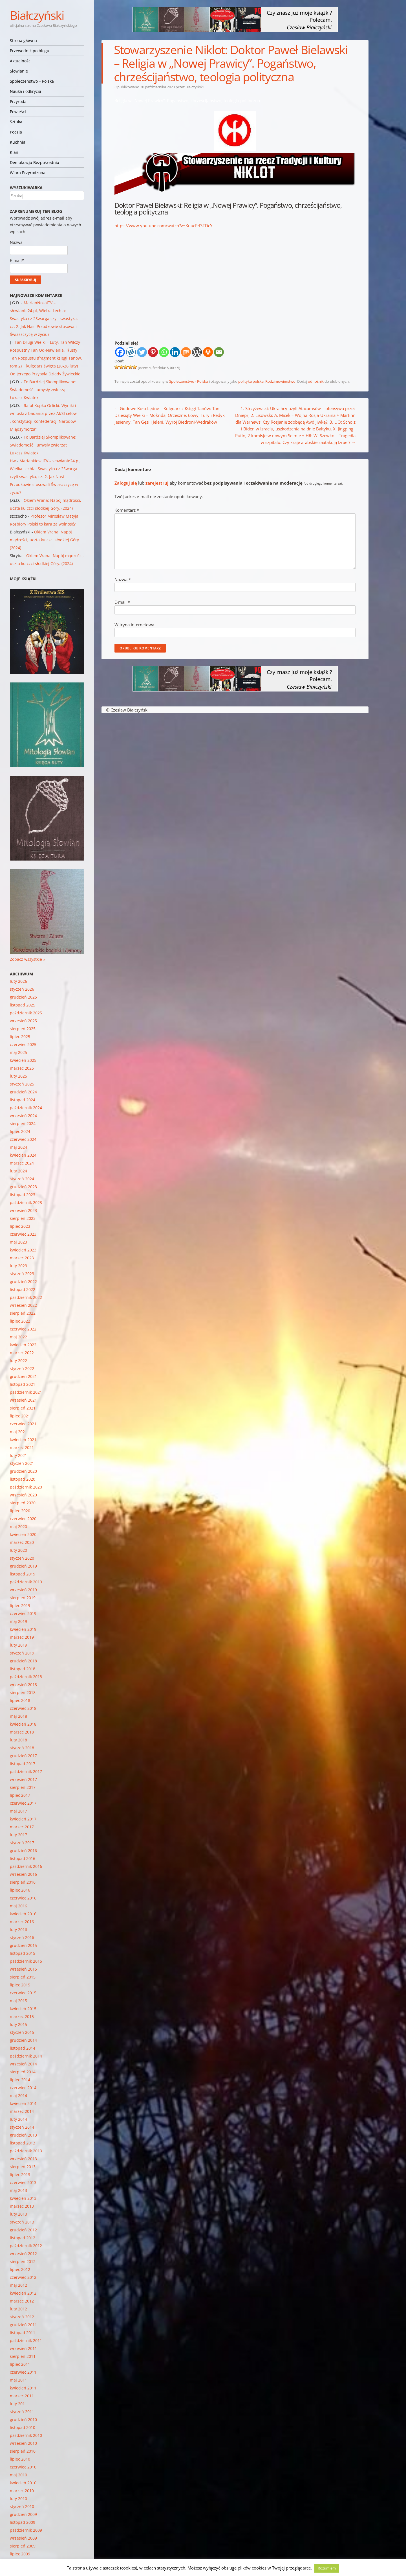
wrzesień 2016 (23, 1874)
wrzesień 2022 (23, 1305)
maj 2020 (18, 1526)
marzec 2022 (22, 1352)
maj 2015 (18, 2000)
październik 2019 (26, 1581)
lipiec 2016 (20, 1890)
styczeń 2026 (22, 989)
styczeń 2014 (22, 2127)
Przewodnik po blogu (29, 50)
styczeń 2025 (22, 1084)
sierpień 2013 (23, 2166)
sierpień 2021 (23, 1408)
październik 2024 (26, 1107)
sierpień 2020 (23, 1502)
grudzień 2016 (23, 1850)
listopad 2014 (22, 2048)
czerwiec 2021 (23, 1423)
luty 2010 (18, 2498)
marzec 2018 (22, 1732)
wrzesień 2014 (23, 2064)
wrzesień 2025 (23, 1020)
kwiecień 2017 (23, 1819)
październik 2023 (26, 1202)
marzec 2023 (22, 1257)
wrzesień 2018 (23, 1684)
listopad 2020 (22, 1479)
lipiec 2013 (20, 2174)
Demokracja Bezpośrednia (34, 162)
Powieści (18, 111)
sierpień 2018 (23, 1692)
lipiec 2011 (20, 2364)
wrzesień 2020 (23, 1495)
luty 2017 (18, 1834)
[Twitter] (142, 352)
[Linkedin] (175, 352)
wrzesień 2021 (23, 1400)
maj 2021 (18, 1431)
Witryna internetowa (134, 624)
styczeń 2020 (22, 1558)
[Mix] (186, 352)
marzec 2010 (22, 2490)
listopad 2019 (22, 1574)
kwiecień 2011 (23, 2388)
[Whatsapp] (164, 352)
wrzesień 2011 (23, 2348)
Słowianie (19, 71)
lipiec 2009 (20, 2554)
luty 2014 (18, 2119)
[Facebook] (120, 352)
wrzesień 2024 (23, 1115)
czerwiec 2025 (23, 1044)
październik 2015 (26, 1961)
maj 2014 (18, 2095)
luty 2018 (18, 1740)
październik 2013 (26, 2150)
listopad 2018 (22, 1668)
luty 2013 (18, 2214)
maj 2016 (18, 1906)
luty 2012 (18, 2309)
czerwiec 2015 (23, 1992)
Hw (13, 460)
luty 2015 (18, 2024)
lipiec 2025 (20, 1036)
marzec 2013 (22, 2206)
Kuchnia (17, 142)
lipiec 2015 (20, 1985)
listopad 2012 (22, 2237)
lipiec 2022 (20, 1321)
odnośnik (316, 381)
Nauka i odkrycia (25, 91)
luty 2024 (18, 1171)
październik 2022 (26, 1297)
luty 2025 (18, 1076)
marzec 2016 (22, 1921)
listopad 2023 (22, 1194)
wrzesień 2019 (23, 1589)
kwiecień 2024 (23, 1155)
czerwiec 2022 (23, 1329)
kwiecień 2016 (23, 1913)
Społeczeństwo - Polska (188, 381)
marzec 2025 (22, 1068)
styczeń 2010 (22, 2506)
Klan (14, 152)
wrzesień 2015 (23, 1969)
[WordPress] (197, 352)
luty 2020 (18, 1550)
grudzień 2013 (23, 2135)
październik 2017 (26, 1771)
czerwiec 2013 (23, 2182)
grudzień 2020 (23, 1471)
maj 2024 (18, 1147)
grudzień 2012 (23, 2230)
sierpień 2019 (23, 1597)
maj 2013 (18, 2190)
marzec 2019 (22, 1637)
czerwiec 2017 (23, 1803)
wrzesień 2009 (23, 2538)
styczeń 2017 (22, 1842)
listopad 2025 (22, 1005)
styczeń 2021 (22, 1463)
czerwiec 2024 (23, 1139)
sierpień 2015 (23, 1977)
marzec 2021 (22, 1447)
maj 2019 (18, 1621)
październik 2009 (26, 2530)
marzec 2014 (22, 2111)
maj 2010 (18, 2474)
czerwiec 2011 (23, 2372)
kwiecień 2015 (23, 2008)
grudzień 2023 (23, 1186)
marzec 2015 (22, 2016)
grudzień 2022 (23, 1281)
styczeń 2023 (22, 1273)
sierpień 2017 (23, 1787)
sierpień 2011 (23, 2356)
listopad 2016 (22, 1858)
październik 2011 (26, 2340)
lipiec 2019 (20, 1605)
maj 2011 (18, 2380)
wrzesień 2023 (23, 1210)
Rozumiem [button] (327, 2568)
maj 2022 (18, 1337)
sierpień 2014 (23, 2071)
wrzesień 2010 (23, 2443)
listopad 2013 (22, 2143)
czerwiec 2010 (23, 2467)
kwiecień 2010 (23, 2482)
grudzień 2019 (23, 1566)
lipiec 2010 (20, 2459)
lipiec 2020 (20, 1510)
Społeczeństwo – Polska (32, 81)
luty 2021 (18, 1455)
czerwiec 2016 (23, 1898)
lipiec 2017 (20, 1795)
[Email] (219, 352)
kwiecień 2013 (23, 2198)
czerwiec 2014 (23, 2087)
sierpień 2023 (23, 1218)
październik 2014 (26, 2056)
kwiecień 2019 (23, 1629)
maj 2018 (18, 1716)
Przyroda (18, 101)
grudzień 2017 (23, 1755)
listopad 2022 (22, 1289)
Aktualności (21, 61)
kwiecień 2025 (23, 1060)
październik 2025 (26, 1012)
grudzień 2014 (23, 2040)
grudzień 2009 (23, 2514)
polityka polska (251, 381)
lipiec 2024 (20, 1131)
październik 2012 (26, 2245)
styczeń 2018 (22, 1747)
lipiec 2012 (20, 2269)
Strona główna (23, 40)
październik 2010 (26, 2435)
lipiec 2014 (20, 2079)
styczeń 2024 (22, 1178)
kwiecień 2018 (23, 1724)
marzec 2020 (22, 1542)
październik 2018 (26, 1676)
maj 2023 (18, 1242)
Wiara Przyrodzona (27, 172)
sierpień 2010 (23, 2451)
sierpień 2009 (23, 2546)
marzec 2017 (22, 1826)
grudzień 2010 (23, 2419)
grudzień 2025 (23, 997)
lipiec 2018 (20, 1700)
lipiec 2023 (20, 1226)
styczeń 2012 (22, 2316)
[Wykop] (131, 352)
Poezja (16, 132)
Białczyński (37, 15)
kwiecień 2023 (23, 1250)
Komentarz (126, 510)
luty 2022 (18, 1360)
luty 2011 (18, 2403)
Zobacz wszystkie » (27, 959)
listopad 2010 (22, 2427)
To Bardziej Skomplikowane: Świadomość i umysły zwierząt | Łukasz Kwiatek (43, 389)
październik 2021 (26, 1392)
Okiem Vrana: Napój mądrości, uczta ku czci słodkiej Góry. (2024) (45, 539)
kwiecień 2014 (23, 2103)
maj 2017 (18, 1811)
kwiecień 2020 (23, 1534)
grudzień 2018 (23, 1661)
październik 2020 (26, 1487)
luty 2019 (18, 1645)
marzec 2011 (22, 2395)
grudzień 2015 (23, 1945)
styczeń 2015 (22, 2032)
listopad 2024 (22, 1099)
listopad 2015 (22, 1953)
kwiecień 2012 (23, 2293)
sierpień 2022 (23, 1313)
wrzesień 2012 (23, 2253)
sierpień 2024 (23, 1123)
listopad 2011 (22, 2332)
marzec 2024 (22, 1163)
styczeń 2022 (22, 1368)
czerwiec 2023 (23, 1234)
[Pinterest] (153, 352)
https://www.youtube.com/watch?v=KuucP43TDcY (163, 225)
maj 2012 (18, 2285)
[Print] (208, 352)
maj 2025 (18, 1052)
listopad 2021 (22, 1384)
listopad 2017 (22, 1763)
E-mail (122, 602)
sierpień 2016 (23, 1882)
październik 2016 (26, 1866)
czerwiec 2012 (23, 2277)
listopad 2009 (22, 2522)
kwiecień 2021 (23, 1439)
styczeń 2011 (22, 2411)
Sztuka (16, 121)
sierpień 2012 (23, 2261)
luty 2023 (18, 1265)
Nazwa (122, 579)
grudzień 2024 (23, 1092)
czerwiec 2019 (23, 1613)
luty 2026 (18, 981)
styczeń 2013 (22, 2222)
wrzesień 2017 (23, 1779)
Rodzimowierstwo (280, 381)
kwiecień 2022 (23, 1344)
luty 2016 (18, 1929)
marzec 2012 (22, 2301)
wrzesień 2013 (23, 2158)
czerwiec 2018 (23, 1708)
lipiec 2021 (20, 1416)
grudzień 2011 (23, 2324)
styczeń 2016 (22, 1937)
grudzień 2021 (23, 1376)
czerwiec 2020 (23, 1518)
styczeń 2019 (22, 1653)
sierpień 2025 (23, 1028)
